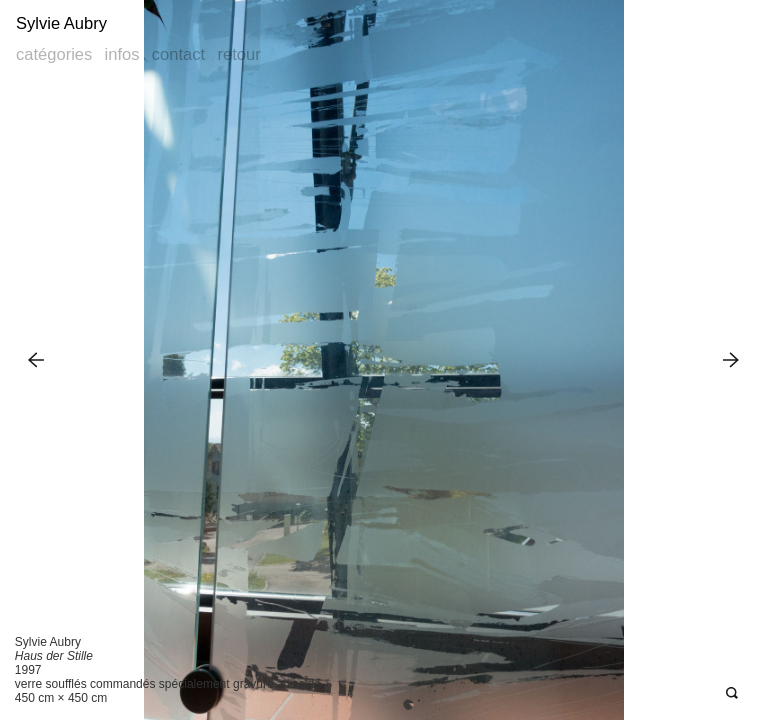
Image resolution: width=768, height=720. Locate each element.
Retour (238, 54)
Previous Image (36, 359)
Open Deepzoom (731, 693)
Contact (178, 54)
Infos (122, 54)
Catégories (54, 54)
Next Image (731, 359)
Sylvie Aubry (61, 23)
